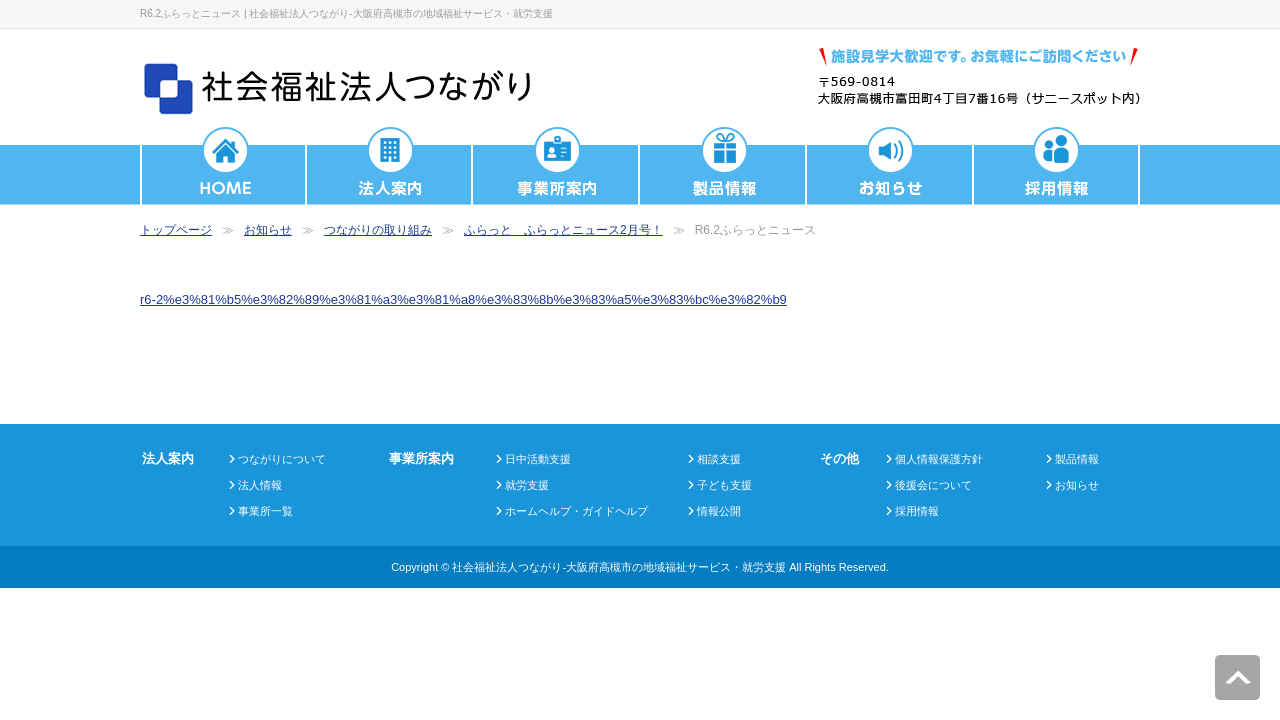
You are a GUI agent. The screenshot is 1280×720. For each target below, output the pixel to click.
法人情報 (260, 485)
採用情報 (917, 511)
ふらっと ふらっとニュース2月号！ (563, 230)
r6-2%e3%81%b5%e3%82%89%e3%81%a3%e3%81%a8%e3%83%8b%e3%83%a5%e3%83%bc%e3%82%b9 (463, 299)
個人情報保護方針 (939, 459)
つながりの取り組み (378, 230)
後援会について (933, 485)
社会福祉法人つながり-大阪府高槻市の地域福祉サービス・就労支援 (619, 567)
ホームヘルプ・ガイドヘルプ (576, 511)
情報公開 (719, 511)
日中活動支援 (538, 459)
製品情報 (1077, 459)
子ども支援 (724, 485)
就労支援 (527, 485)
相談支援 (719, 459)
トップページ (176, 230)
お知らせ (268, 230)
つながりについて (282, 459)
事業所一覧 (265, 511)
